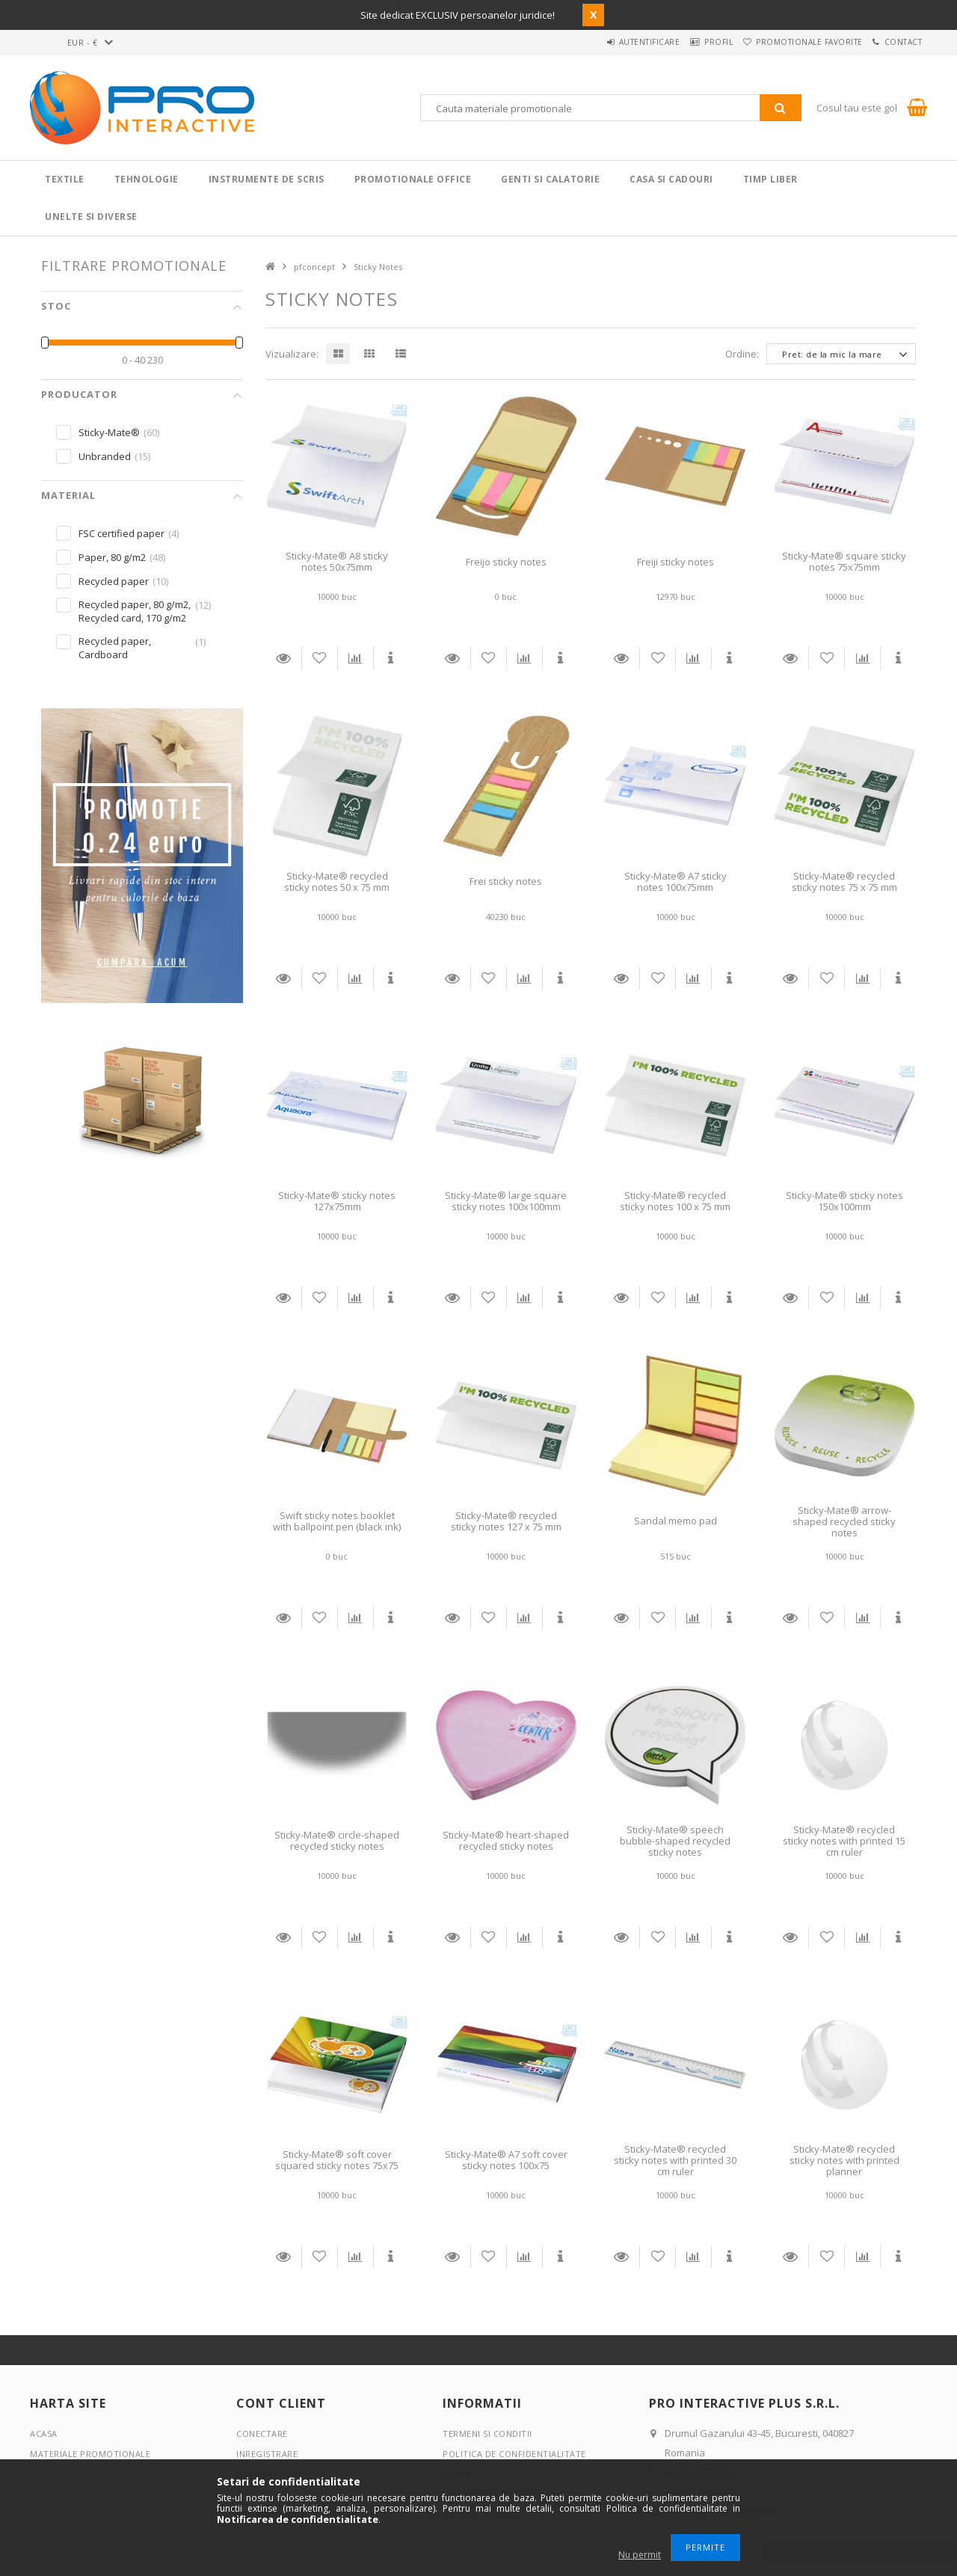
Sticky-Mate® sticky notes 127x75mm (337, 1201)
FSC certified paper (121, 533)
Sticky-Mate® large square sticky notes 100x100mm (506, 1201)
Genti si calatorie (550, 179)
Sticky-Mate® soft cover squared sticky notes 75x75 (337, 2159)
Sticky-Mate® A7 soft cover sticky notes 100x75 (506, 2159)
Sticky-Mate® (109, 432)
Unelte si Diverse (91, 216)
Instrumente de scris (266, 179)
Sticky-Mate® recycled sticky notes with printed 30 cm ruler (675, 2160)
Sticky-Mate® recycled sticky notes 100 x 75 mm (675, 1201)
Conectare (262, 2433)
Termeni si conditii (487, 2433)
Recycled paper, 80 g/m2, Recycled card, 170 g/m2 (135, 611)
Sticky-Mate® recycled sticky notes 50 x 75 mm (337, 881)
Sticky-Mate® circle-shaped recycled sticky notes (336, 1840)
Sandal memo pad (675, 1520)
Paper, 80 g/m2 (112, 557)
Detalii (283, 658)
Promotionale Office (413, 179)
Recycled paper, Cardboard (115, 647)
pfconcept (314, 266)
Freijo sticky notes (506, 561)
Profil (688, 42)
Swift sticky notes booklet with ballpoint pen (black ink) (337, 1521)
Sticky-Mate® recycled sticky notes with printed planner (844, 2160)
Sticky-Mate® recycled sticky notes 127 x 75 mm (506, 1521)
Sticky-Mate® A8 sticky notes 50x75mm (337, 561)
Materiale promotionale (90, 2453)
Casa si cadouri (671, 179)
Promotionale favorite (791, 42)
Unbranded (105, 456)
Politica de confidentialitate (514, 2453)
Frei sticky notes (506, 881)
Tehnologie (146, 179)
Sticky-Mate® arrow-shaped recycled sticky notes (844, 1522)
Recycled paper (114, 581)
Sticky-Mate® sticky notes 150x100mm (844, 1201)
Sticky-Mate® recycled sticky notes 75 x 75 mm (844, 881)
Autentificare (606, 42)
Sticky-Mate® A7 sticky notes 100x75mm (675, 881)
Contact (897, 42)
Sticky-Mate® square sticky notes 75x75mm (844, 561)
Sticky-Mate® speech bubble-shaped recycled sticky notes (675, 1841)
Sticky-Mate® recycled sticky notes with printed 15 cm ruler (844, 1841)
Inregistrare (267, 2453)
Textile (64, 179)
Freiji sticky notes (675, 561)
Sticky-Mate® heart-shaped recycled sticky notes (506, 1840)
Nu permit (639, 2554)
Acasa (44, 2433)
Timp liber (770, 179)
